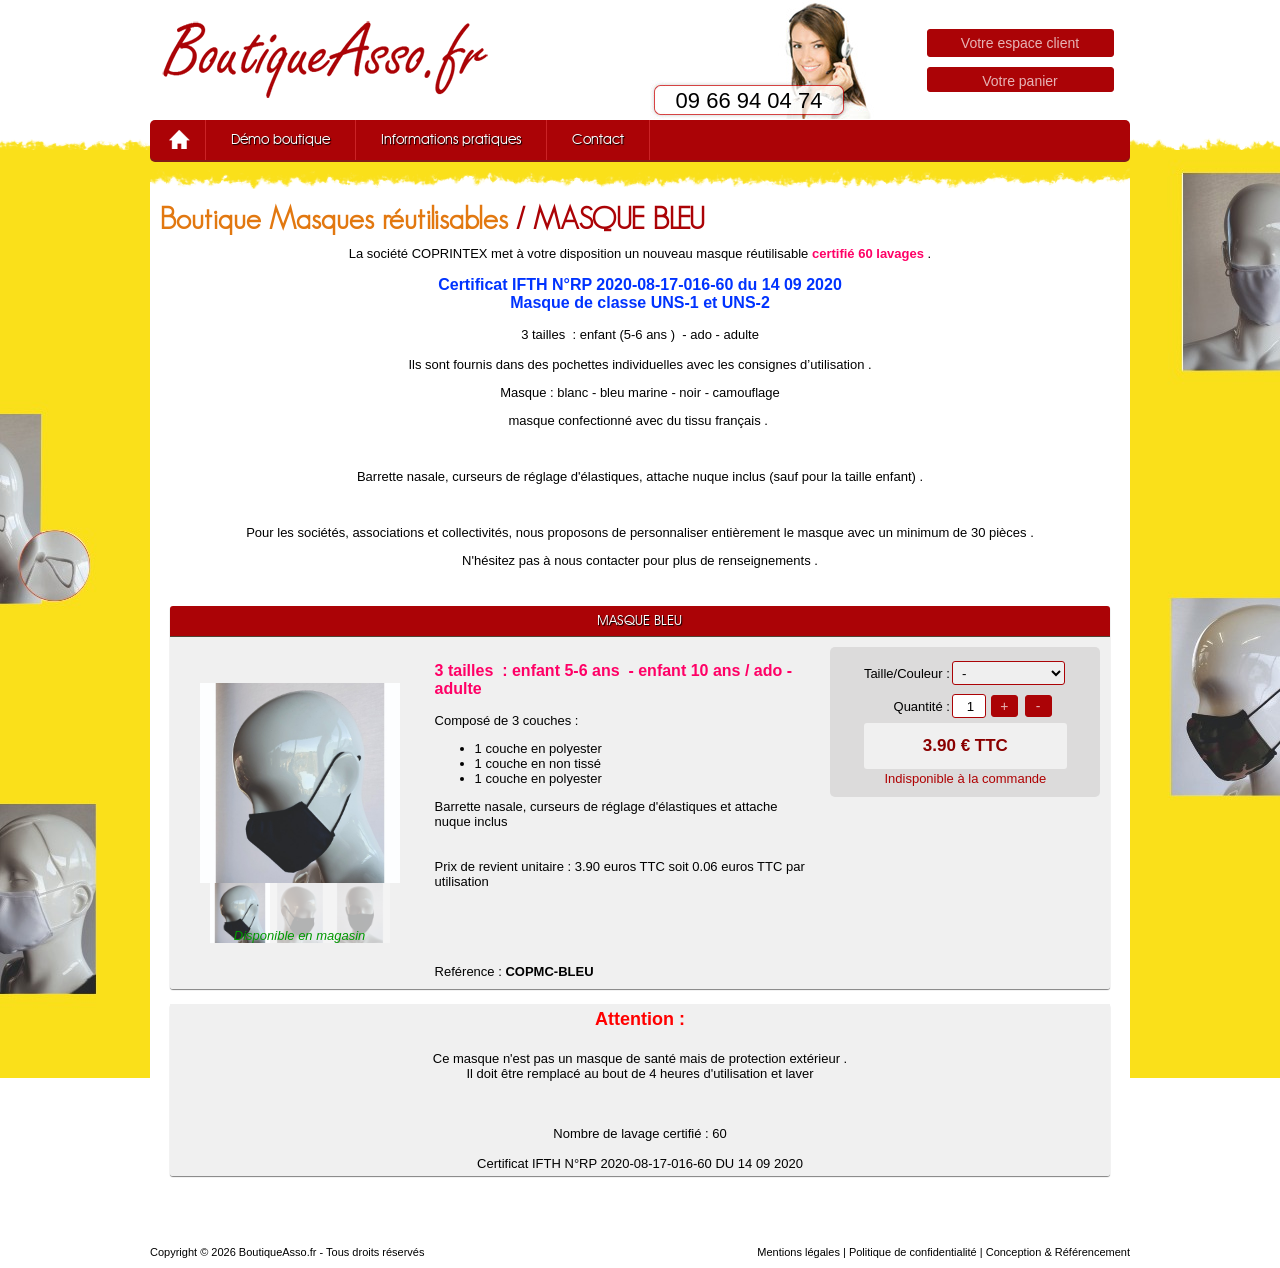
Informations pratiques (451, 140)
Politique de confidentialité (913, 1252)
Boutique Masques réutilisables (334, 218)
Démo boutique (280, 140)
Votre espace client (1020, 43)
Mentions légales (798, 1252)
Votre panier (1020, 81)
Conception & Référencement (1058, 1252)
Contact (598, 140)
